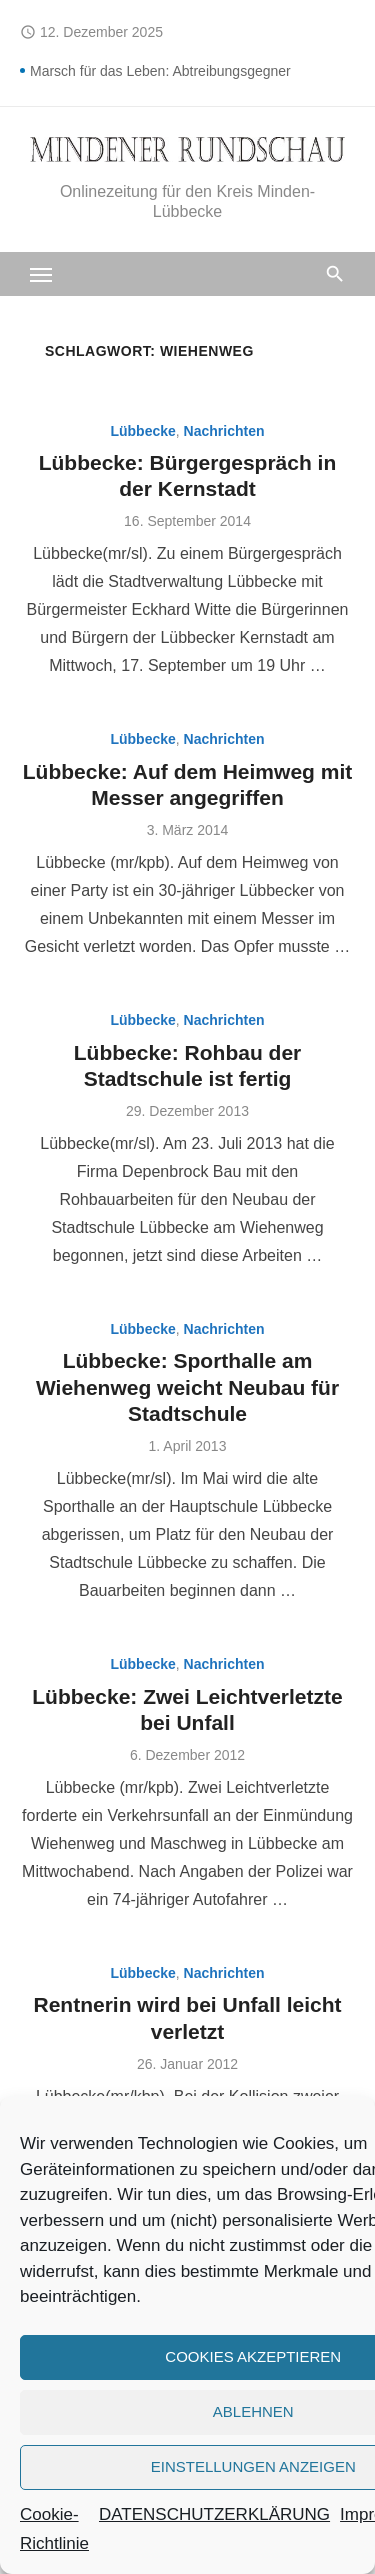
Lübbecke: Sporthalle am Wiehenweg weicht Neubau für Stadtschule (187, 1387)
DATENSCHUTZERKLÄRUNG (214, 2514)
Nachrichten (224, 431)
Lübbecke (142, 431)
